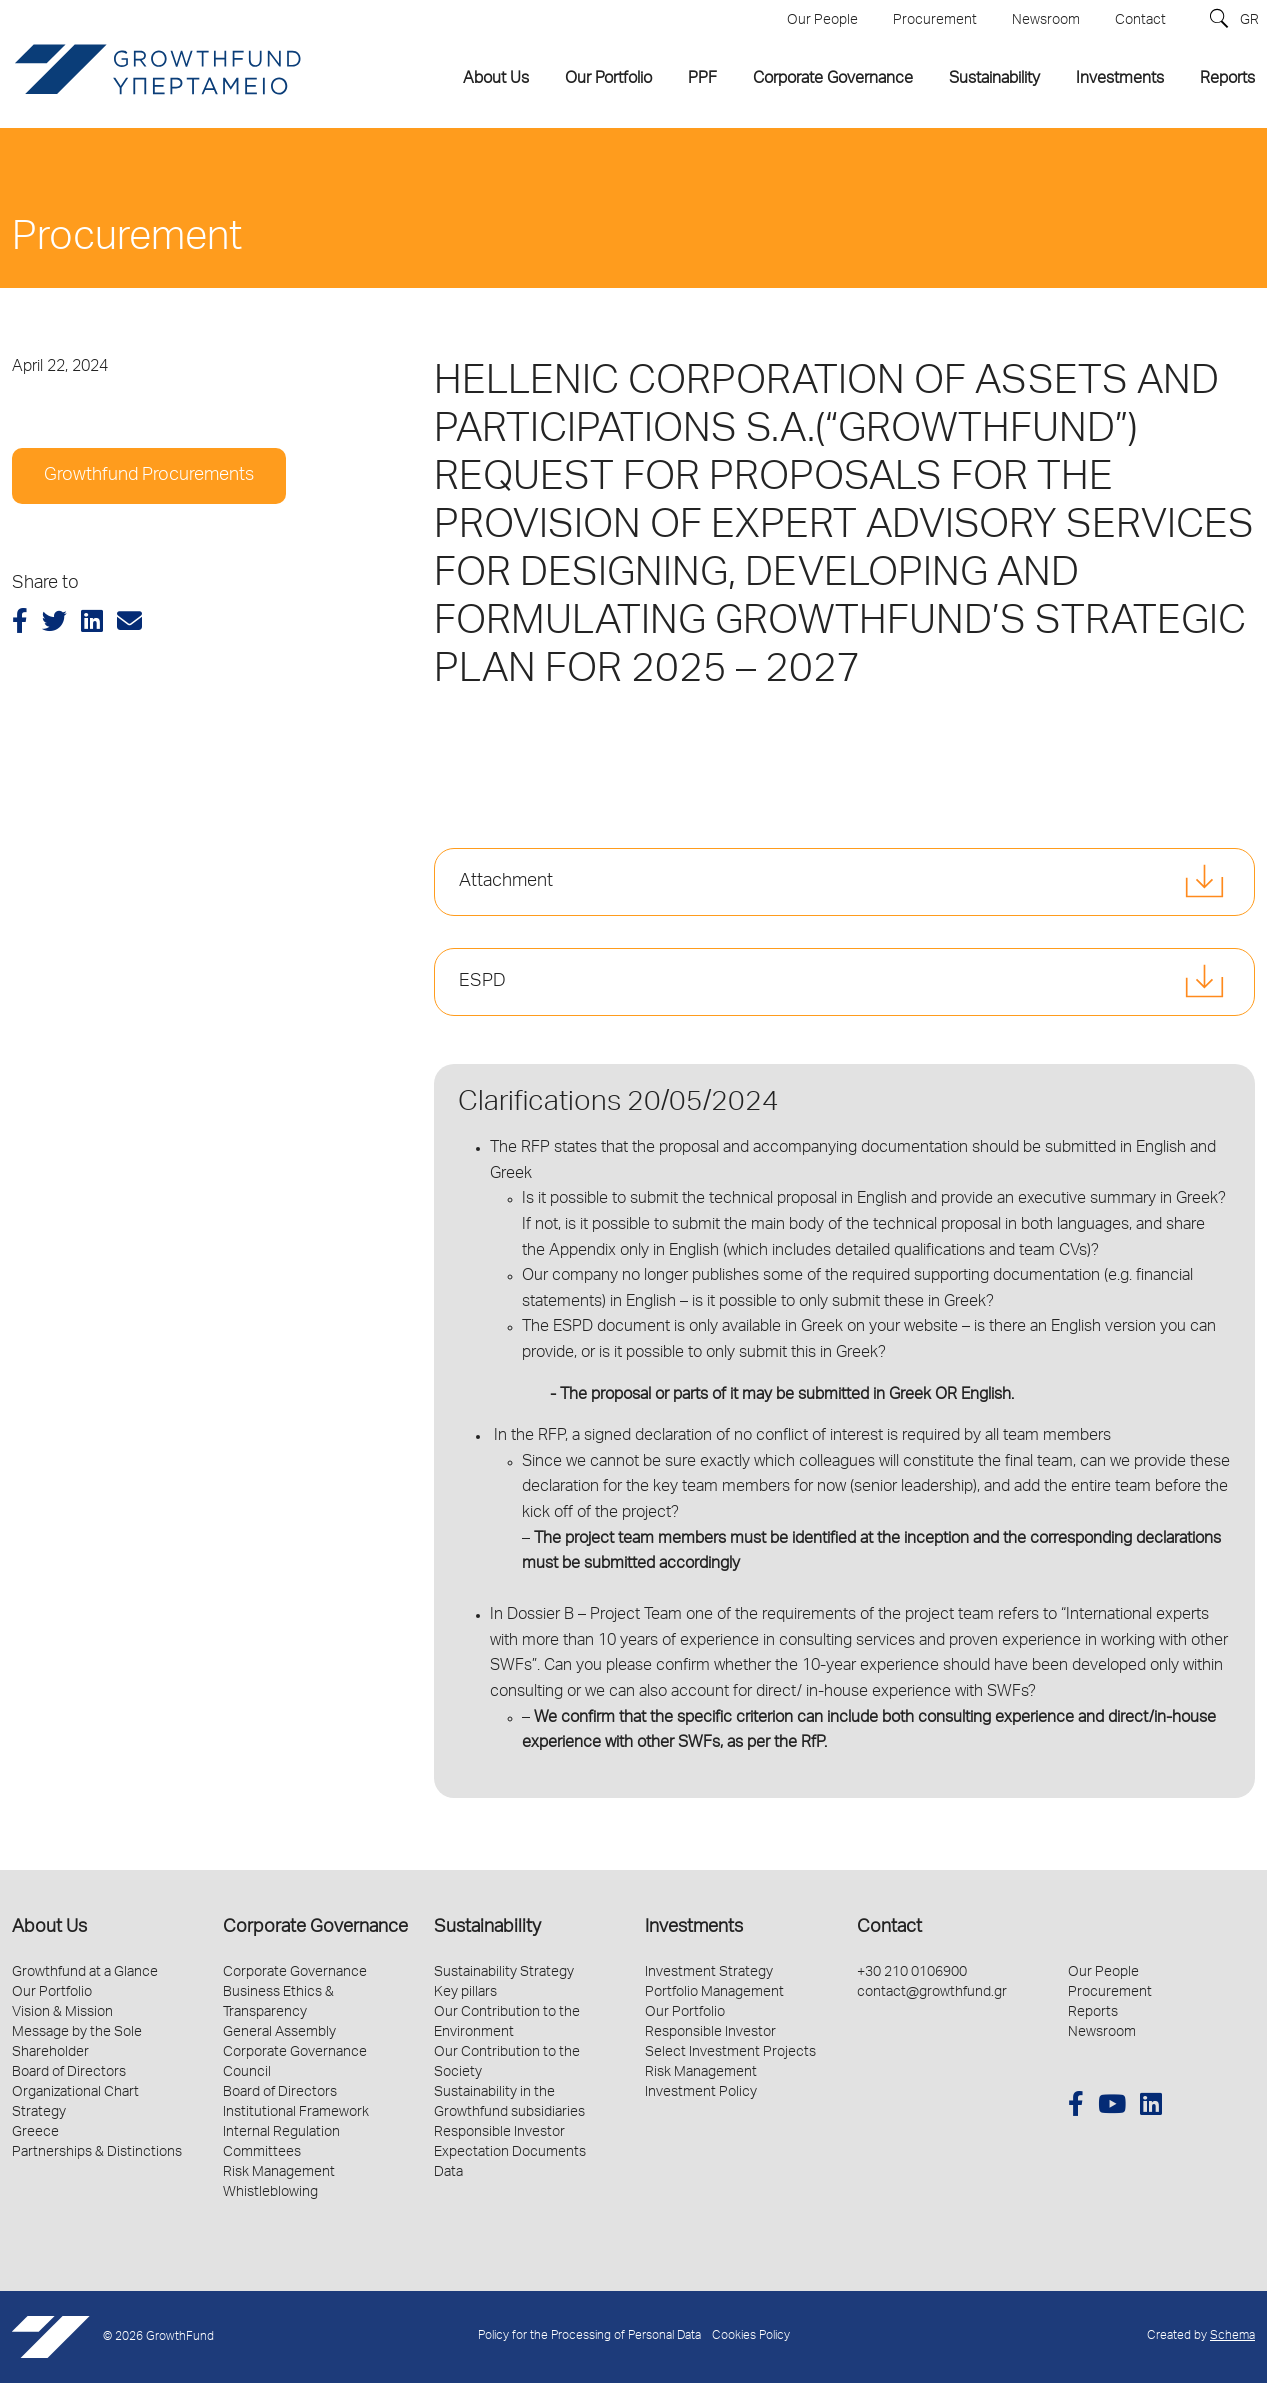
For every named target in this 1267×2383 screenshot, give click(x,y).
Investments (694, 1928)
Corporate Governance (315, 1928)
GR (1249, 21)
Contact (889, 1928)
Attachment (506, 882)
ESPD (482, 982)
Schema (1232, 2336)
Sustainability (487, 1928)
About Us (49, 1928)
